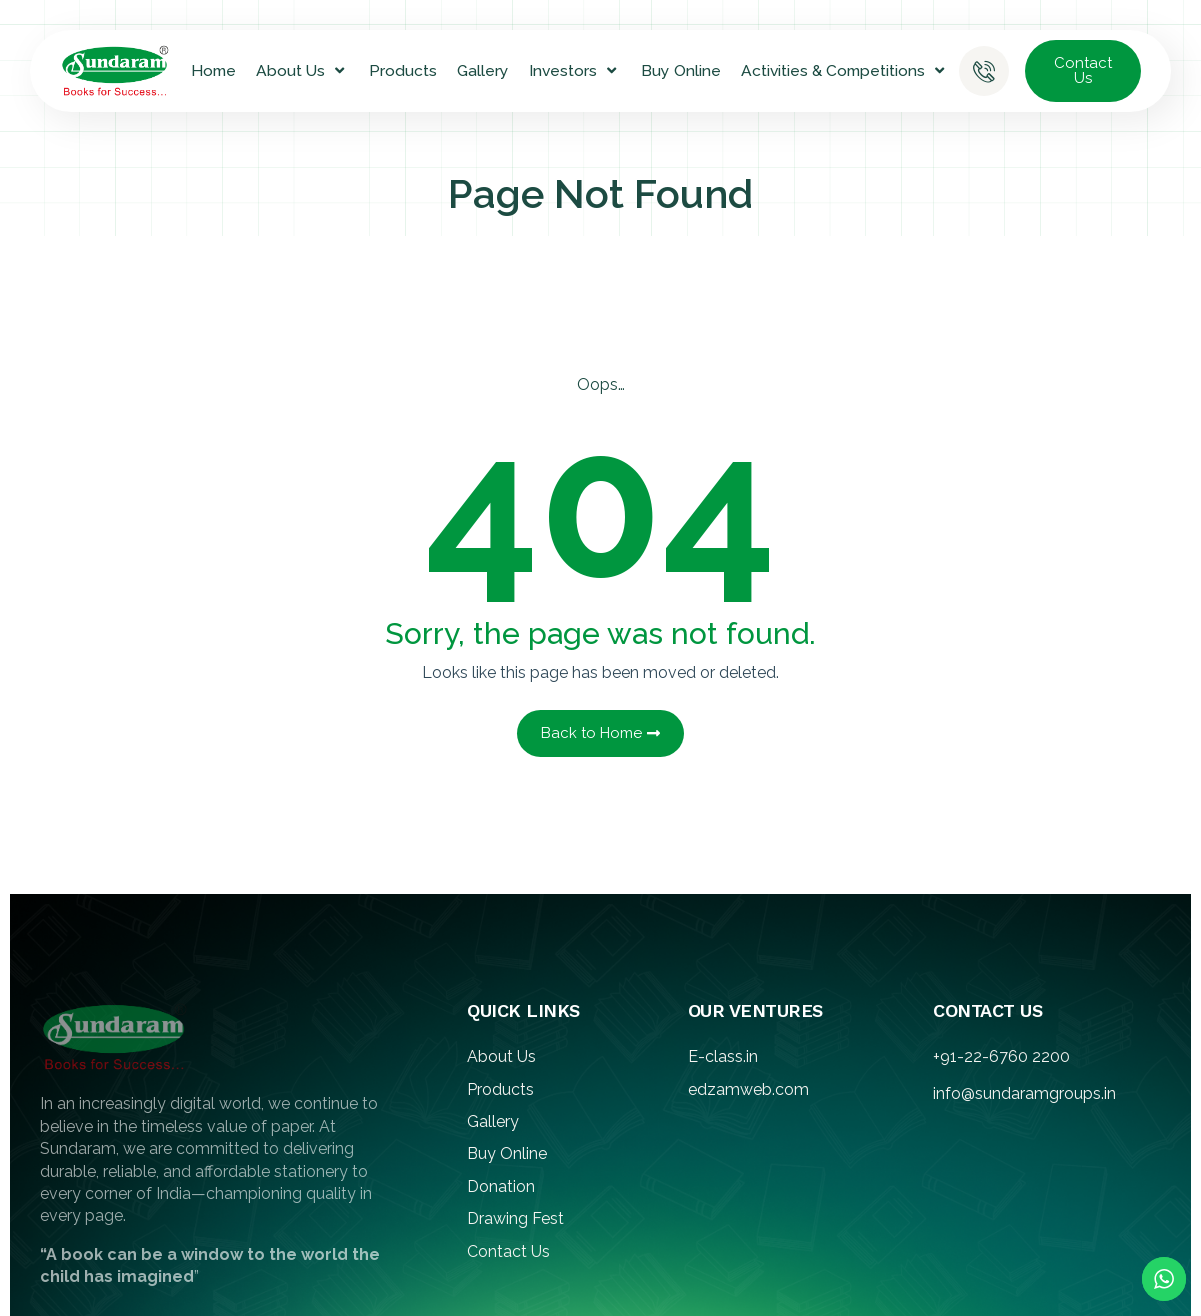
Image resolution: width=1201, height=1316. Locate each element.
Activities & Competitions (845, 71)
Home (213, 70)
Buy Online (681, 70)
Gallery (483, 70)
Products (403, 70)
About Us (302, 71)
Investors (575, 71)
